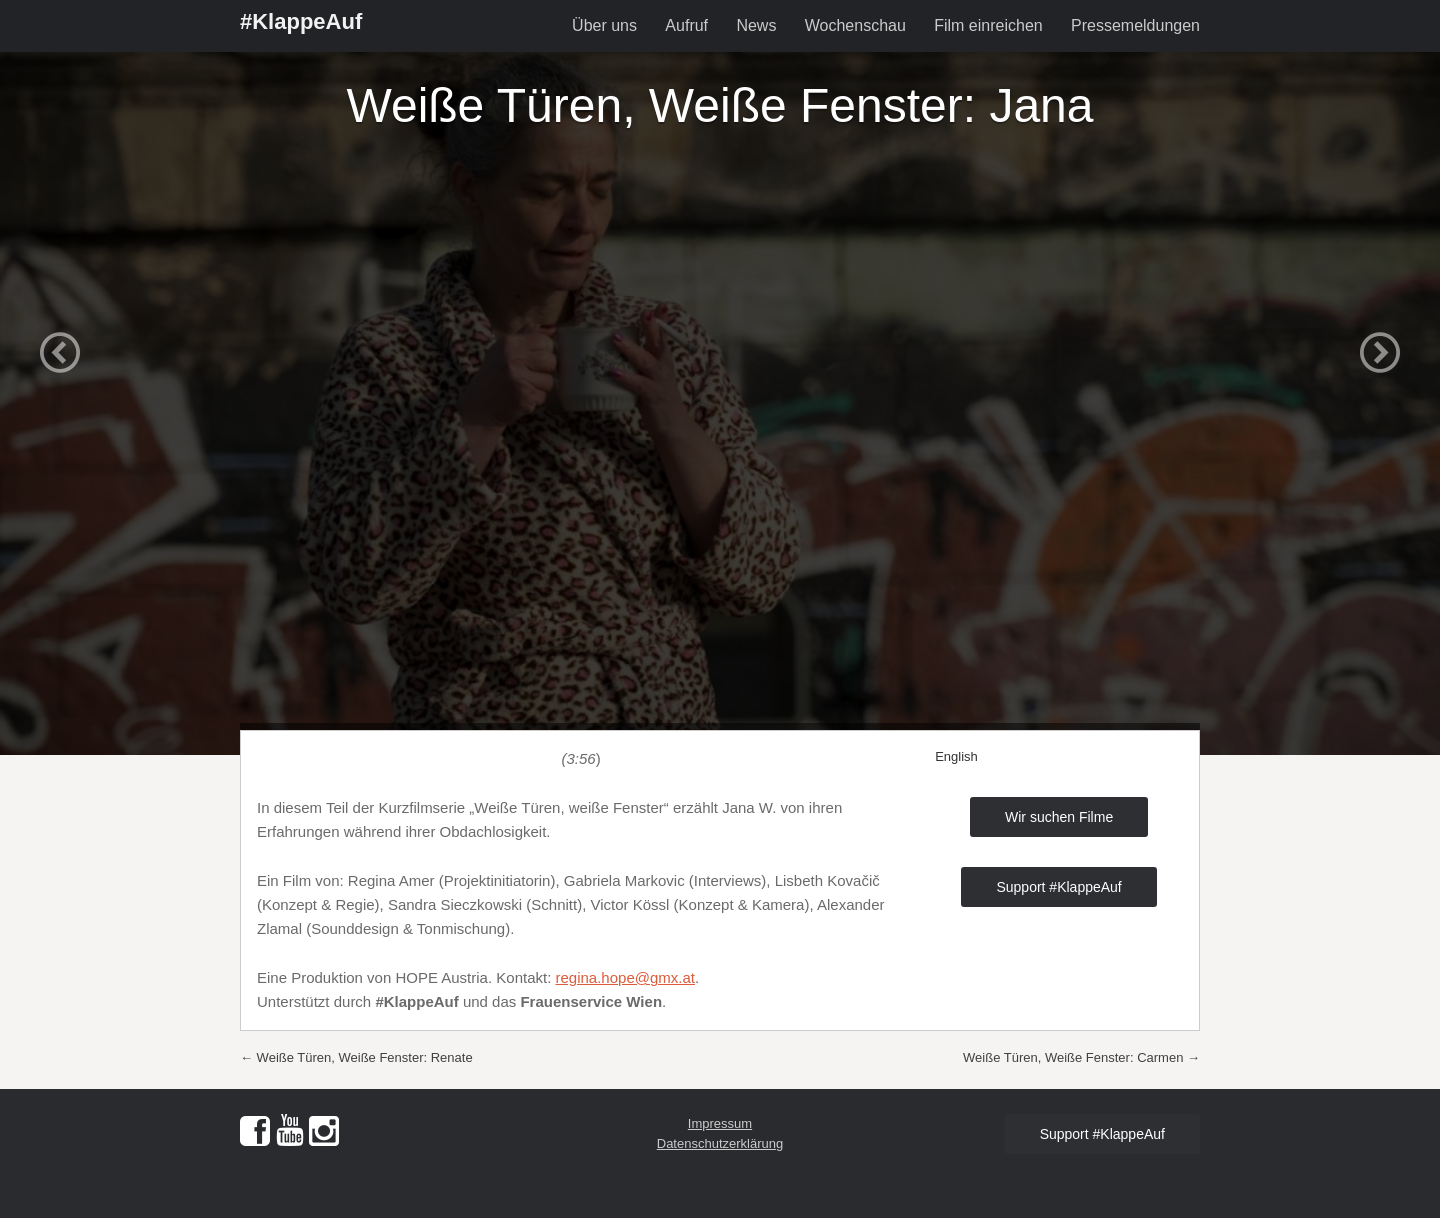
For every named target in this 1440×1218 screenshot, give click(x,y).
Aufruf (686, 25)
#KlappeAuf (301, 21)
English (956, 756)
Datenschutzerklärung (720, 1143)
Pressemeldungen (1135, 25)
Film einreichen (988, 25)
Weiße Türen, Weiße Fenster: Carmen (1081, 1057)
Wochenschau (855, 25)
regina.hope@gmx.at (625, 977)
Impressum (720, 1123)
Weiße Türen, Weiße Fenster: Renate (356, 1057)
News (756, 25)
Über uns (604, 25)
